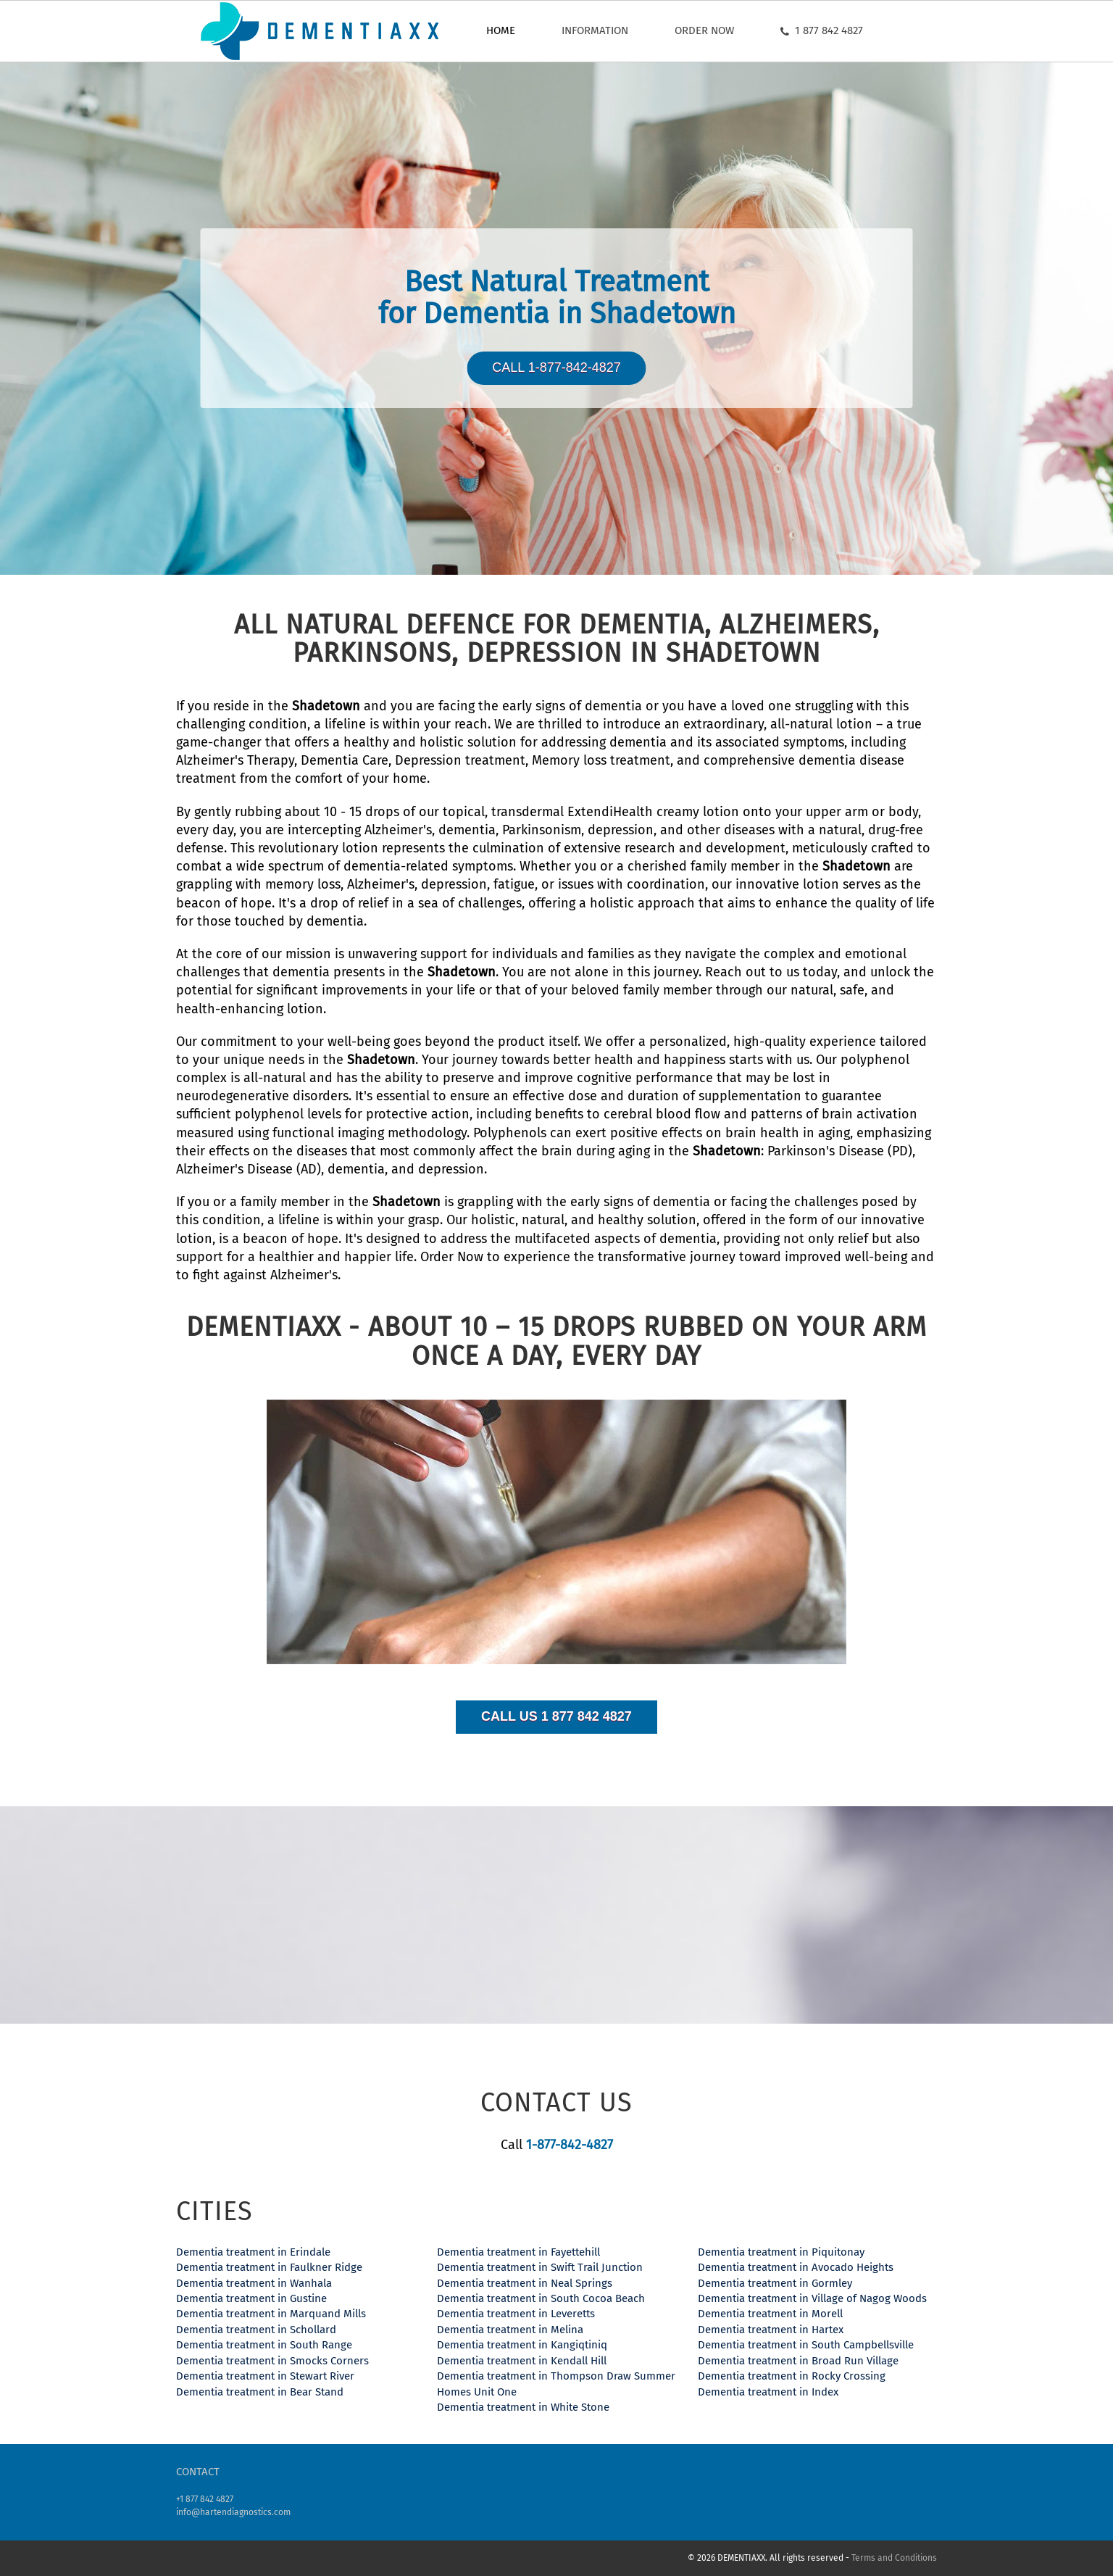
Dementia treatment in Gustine (251, 2298)
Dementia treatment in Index (768, 2391)
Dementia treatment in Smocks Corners (272, 2360)
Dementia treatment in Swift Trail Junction (540, 2267)
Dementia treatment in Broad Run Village (798, 2360)
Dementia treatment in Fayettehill (518, 2252)
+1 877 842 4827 (204, 2499)
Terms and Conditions (894, 2558)
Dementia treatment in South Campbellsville (806, 2344)
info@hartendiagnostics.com (233, 2512)
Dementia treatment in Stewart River (265, 2375)
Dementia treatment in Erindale (253, 2252)
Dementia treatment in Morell (770, 2313)
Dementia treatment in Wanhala (254, 2283)
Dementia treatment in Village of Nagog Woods (812, 2298)
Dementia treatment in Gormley (775, 2283)
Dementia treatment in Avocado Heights (795, 2267)
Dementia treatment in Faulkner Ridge (269, 2267)
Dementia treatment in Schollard (256, 2329)
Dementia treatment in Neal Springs (524, 2283)
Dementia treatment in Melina (510, 2329)
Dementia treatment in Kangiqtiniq (522, 2344)
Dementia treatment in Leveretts (516, 2313)
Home (500, 30)
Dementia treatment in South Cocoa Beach (541, 2298)
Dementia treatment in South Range (264, 2344)
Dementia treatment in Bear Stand (259, 2391)
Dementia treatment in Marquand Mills (271, 2313)
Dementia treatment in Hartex (770, 2329)
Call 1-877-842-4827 (556, 367)
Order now (704, 30)
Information (595, 30)
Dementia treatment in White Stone (523, 2407)
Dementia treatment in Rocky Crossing (791, 2375)
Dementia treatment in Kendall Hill (521, 2360)
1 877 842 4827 (821, 30)
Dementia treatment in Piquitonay (781, 2252)
